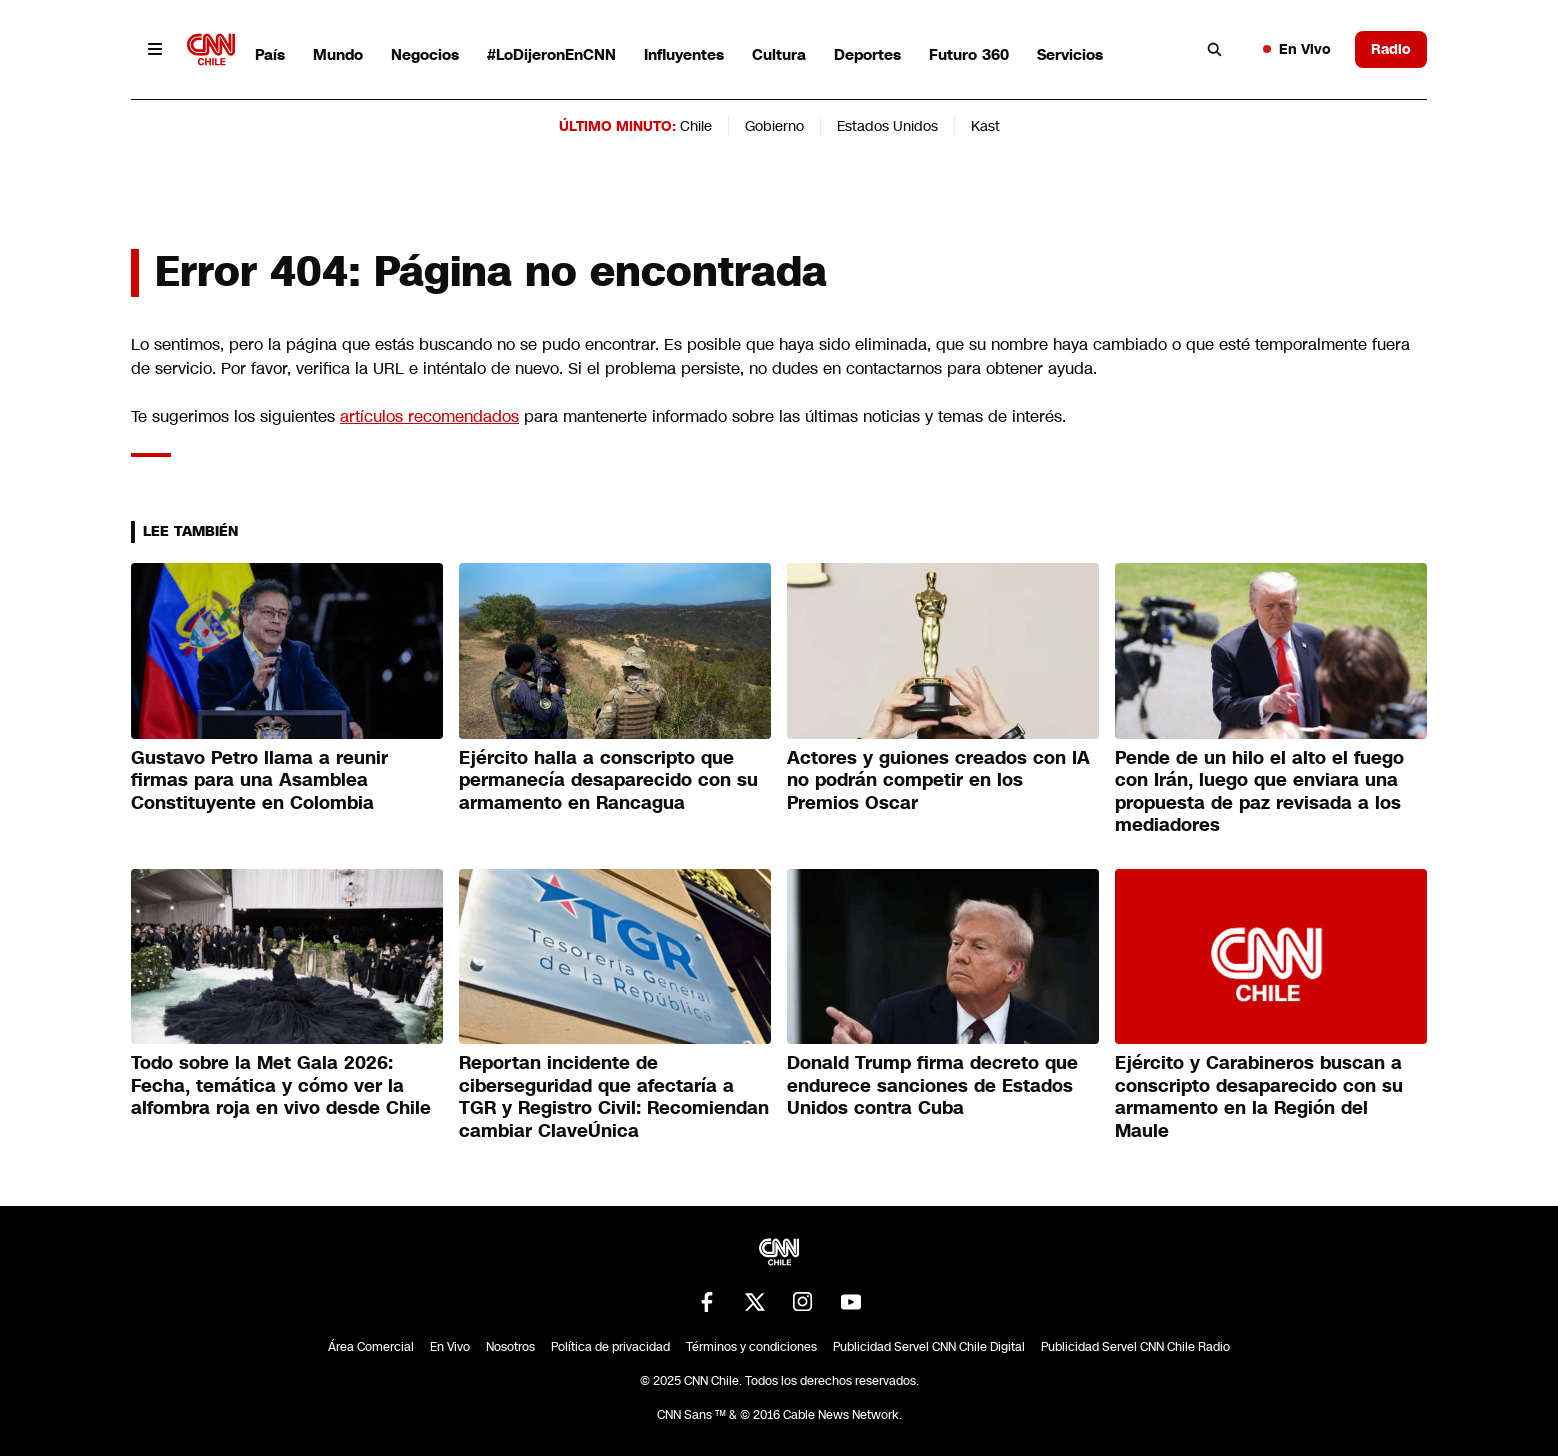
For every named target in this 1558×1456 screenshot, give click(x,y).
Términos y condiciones (751, 1347)
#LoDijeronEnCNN (551, 54)
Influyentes (684, 54)
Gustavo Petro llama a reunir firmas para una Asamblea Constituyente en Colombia (259, 780)
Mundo (338, 54)
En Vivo (1297, 49)
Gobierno (774, 126)
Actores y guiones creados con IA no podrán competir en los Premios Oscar (938, 780)
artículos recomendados (429, 416)
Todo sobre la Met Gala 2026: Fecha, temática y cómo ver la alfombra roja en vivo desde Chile (281, 1085)
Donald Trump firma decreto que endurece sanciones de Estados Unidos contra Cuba (932, 1085)
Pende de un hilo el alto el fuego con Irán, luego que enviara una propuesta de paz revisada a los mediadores (1259, 792)
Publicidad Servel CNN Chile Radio (1135, 1347)
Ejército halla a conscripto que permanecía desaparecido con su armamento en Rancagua (608, 780)
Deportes (867, 54)
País (270, 54)
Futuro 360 (969, 54)
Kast (985, 126)
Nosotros (510, 1347)
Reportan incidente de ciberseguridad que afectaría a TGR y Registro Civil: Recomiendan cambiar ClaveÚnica (614, 1097)
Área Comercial (371, 1347)
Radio (1391, 49)
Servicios (1070, 54)
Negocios (425, 54)
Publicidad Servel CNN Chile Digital (929, 1347)
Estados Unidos (887, 126)
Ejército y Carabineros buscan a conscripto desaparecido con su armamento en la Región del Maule (1259, 1097)
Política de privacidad (610, 1347)
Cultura (779, 54)
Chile (696, 126)
